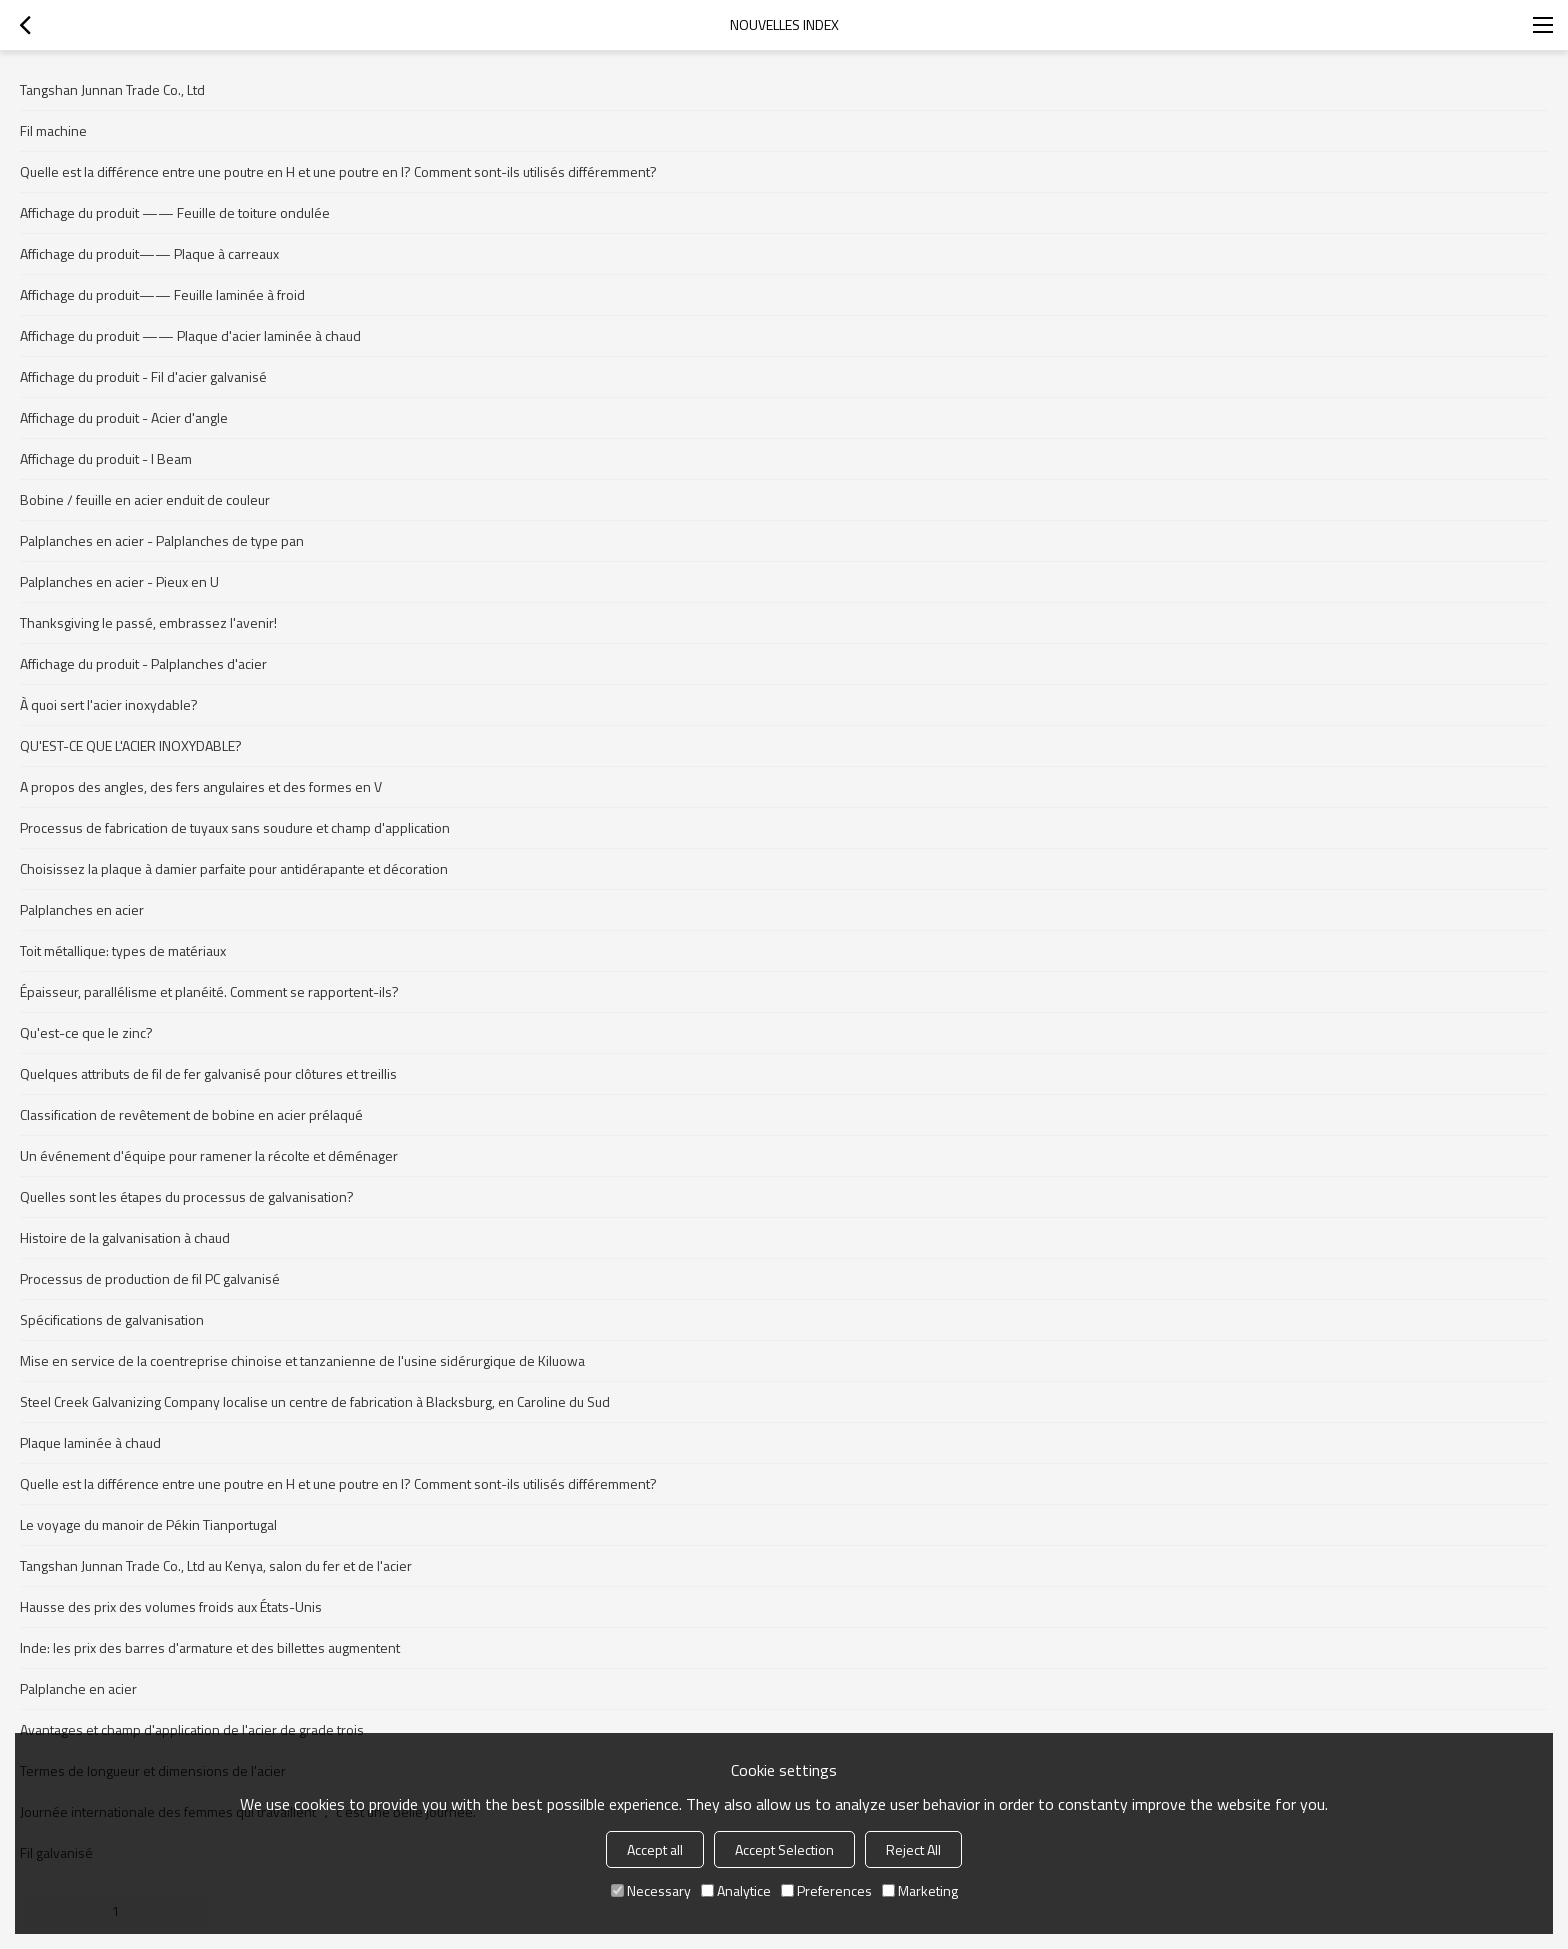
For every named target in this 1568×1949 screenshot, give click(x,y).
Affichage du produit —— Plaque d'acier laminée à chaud (190, 335)
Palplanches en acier (82, 909)
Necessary (651, 1890)
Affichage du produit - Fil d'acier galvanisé (143, 376)
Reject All (913, 1849)
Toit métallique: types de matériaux (123, 950)
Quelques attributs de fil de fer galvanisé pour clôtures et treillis (208, 1073)
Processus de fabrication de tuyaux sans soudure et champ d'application (235, 827)
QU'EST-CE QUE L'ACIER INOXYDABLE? (131, 745)
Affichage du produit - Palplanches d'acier (143, 663)
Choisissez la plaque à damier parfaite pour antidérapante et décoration (234, 868)
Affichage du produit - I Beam (106, 458)
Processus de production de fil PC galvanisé (150, 1278)
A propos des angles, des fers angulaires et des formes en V (201, 786)
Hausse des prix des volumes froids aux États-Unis (171, 1606)
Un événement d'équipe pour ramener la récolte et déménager (209, 1155)
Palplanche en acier (78, 1688)
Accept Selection (784, 1849)
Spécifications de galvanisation (112, 1319)
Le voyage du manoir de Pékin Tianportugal (148, 1524)
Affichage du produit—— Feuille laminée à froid (162, 294)
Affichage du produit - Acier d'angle (124, 417)
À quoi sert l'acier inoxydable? (109, 704)
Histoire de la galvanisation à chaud (125, 1237)
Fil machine (53, 130)
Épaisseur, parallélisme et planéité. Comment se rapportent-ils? (209, 991)
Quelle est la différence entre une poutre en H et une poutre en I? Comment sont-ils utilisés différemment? (338, 171)
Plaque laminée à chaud (90, 1442)
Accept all (655, 1849)
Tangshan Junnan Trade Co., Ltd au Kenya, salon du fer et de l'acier (216, 1565)
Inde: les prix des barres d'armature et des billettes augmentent (210, 1647)
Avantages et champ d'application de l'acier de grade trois (192, 1729)
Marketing (920, 1890)
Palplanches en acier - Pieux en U (119, 581)
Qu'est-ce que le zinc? (86, 1032)
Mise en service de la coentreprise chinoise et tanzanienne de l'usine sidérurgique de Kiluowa (302, 1360)
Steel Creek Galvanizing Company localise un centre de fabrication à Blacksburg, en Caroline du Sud (315, 1401)
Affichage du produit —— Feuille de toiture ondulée (175, 212)
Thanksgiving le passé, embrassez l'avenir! (148, 622)
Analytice (736, 1890)
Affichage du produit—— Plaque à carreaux (149, 253)
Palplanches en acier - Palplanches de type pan (162, 540)
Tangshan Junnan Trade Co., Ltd (112, 89)
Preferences (826, 1890)
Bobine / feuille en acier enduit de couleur (145, 499)
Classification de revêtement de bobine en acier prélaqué (191, 1114)
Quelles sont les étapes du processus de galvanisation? (187, 1196)
